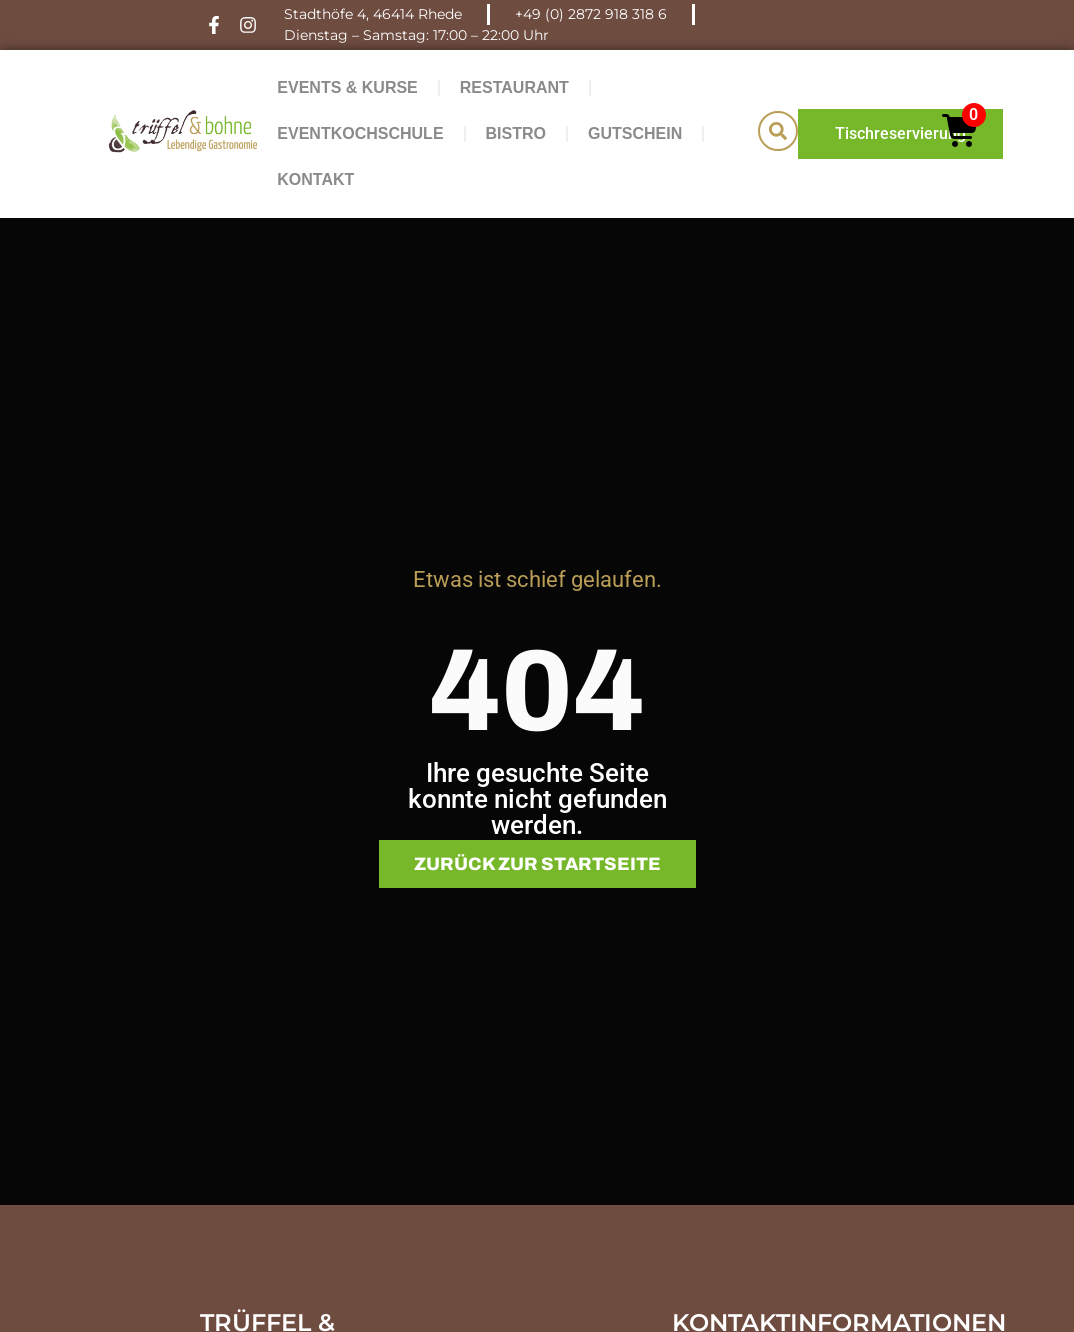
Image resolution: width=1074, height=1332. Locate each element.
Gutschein (635, 133)
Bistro (516, 133)
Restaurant (514, 87)
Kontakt (315, 179)
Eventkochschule (360, 133)
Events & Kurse (347, 87)
